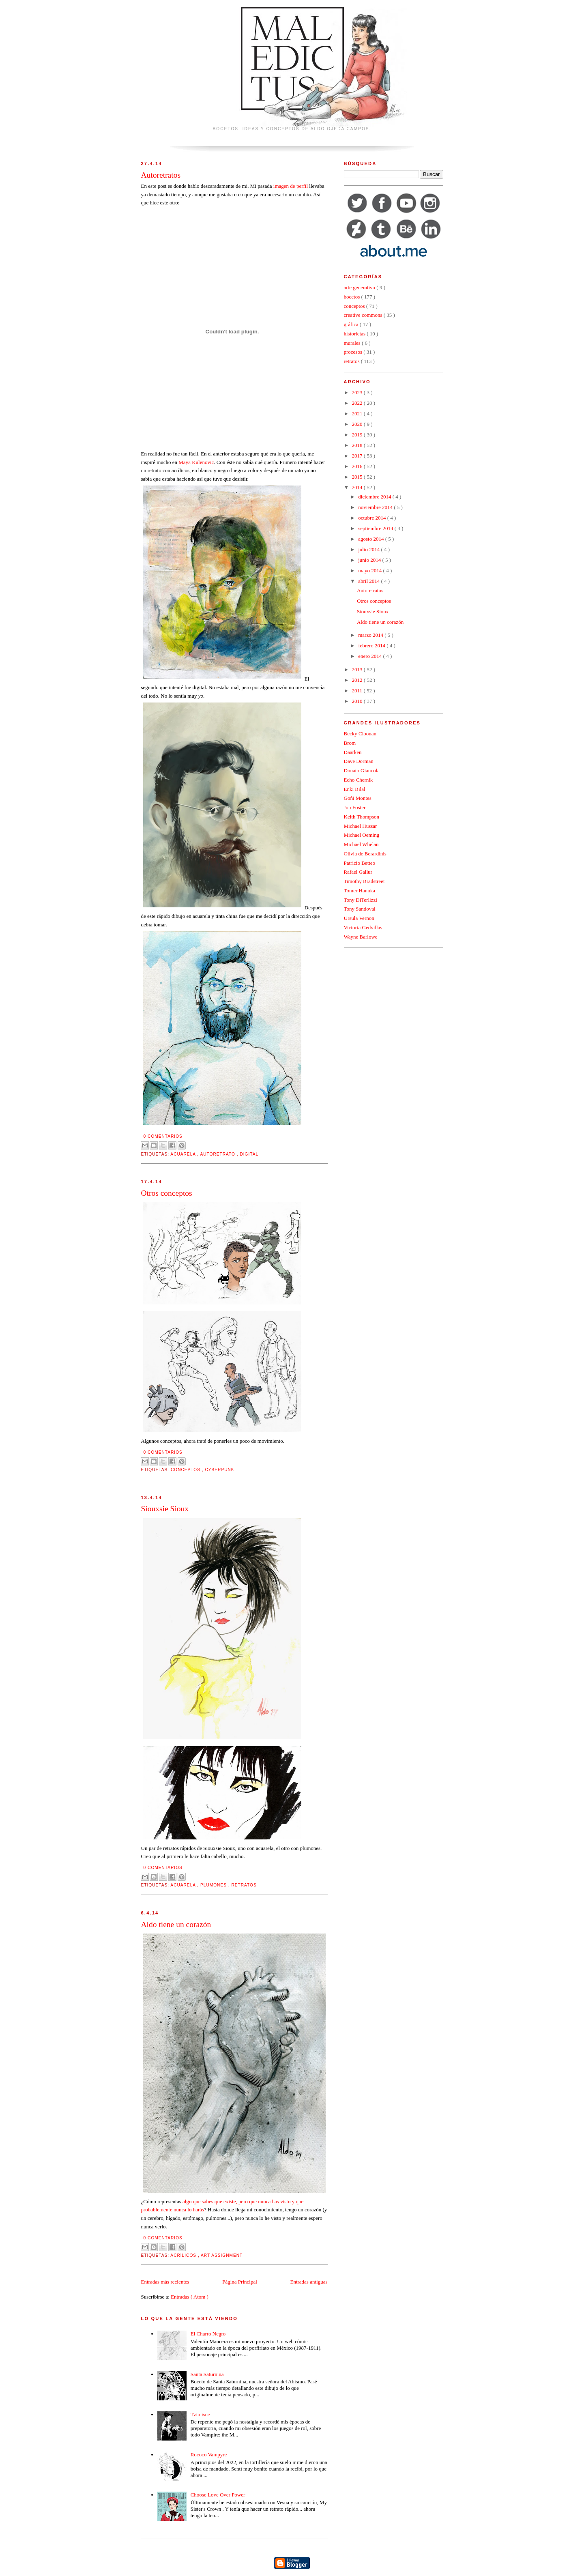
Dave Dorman (359, 761)
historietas (355, 334)
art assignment (222, 2255)
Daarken (353, 752)
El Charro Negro (208, 2334)
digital (249, 1154)
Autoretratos (160, 175)
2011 (358, 691)
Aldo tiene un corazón (176, 1924)
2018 (358, 445)
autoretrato (218, 1154)
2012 (358, 680)
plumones (214, 1885)
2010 (358, 701)
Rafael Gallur (358, 872)
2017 (358, 456)
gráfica (352, 324)
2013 (358, 669)
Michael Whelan (361, 844)
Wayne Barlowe (361, 937)
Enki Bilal (354, 789)
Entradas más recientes (165, 2282)
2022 (358, 403)
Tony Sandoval (360, 909)
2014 (358, 487)
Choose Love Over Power (218, 2495)
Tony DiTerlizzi (360, 900)
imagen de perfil (290, 186)
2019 (358, 435)
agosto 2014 (371, 539)
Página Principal (239, 2282)
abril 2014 (369, 581)
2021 (358, 413)
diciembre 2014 (375, 497)
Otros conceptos (166, 1193)
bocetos (352, 297)
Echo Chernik (358, 780)
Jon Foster (355, 807)
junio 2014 (370, 560)
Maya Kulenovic (196, 462)
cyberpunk (219, 1469)
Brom (350, 743)
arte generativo (360, 287)
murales (353, 343)
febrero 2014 (372, 645)
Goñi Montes (357, 798)
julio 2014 (369, 549)
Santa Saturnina (207, 2374)
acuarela (183, 1154)
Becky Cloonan (360, 733)
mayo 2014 (370, 570)
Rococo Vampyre (209, 2454)
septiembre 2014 (376, 528)
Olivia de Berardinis (365, 854)
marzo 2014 (371, 635)
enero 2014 (370, 656)
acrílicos (184, 2255)
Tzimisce (200, 2414)
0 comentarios (163, 1136)
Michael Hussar (360, 826)
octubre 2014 (372, 518)
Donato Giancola (362, 770)
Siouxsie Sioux (165, 1508)
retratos (243, 1885)
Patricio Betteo (360, 863)
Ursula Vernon (359, 918)
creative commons (364, 315)
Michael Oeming (362, 835)
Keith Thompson (362, 817)
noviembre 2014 (376, 507)
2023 (358, 392)
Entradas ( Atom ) (189, 2297)
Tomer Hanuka (359, 890)
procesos (354, 352)
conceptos (186, 1469)
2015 (358, 477)
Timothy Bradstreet (364, 881)
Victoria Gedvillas (363, 927)
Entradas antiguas (308, 2282)
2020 (358, 424)
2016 (358, 466)
